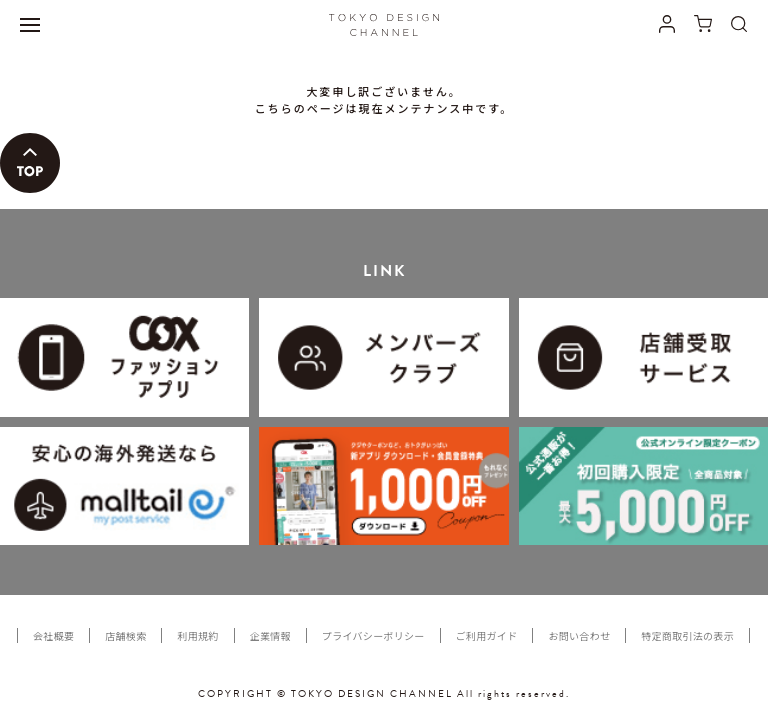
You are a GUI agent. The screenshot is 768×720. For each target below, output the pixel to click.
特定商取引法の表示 (687, 635)
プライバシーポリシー (373, 635)
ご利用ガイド (487, 635)
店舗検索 (125, 635)
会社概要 (53, 635)
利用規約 (197, 635)
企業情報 (270, 635)
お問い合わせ (579, 635)
